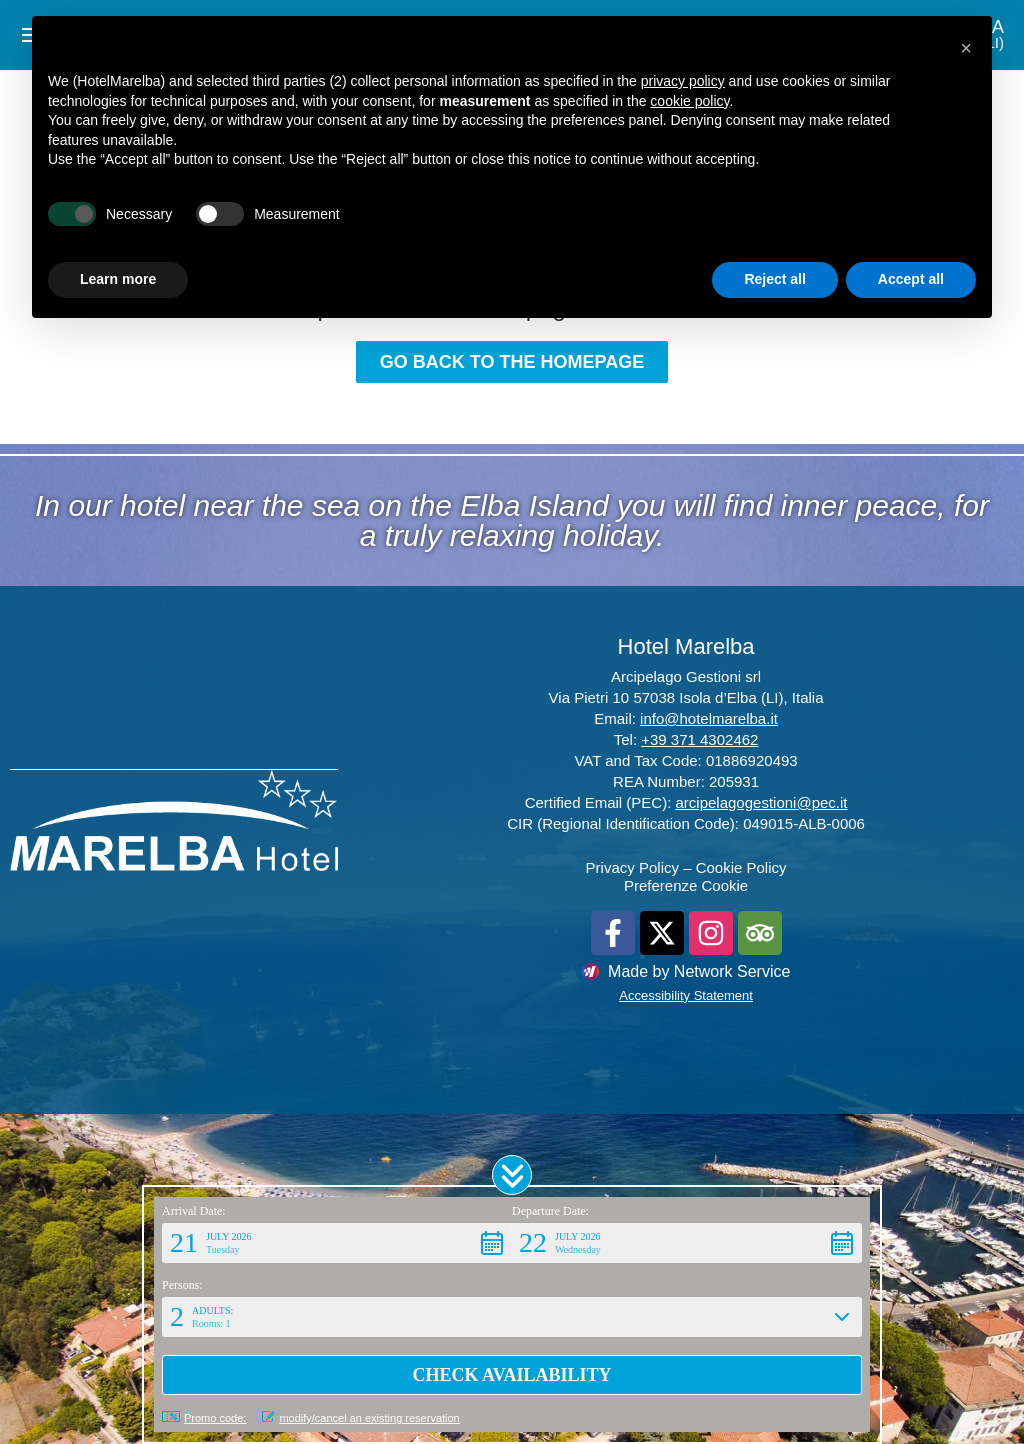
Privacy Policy (632, 867)
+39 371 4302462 (699, 739)
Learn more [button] (118, 279)
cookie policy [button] (689, 101)
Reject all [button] (774, 279)
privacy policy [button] (683, 81)
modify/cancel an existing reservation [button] (360, 1417)
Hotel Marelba (686, 646)
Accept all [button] (911, 279)
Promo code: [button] (204, 1417)
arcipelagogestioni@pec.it (762, 802)
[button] (512, 1175)
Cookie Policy (741, 867)
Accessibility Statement (686, 995)
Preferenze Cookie (686, 885)
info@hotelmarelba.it (709, 718)
